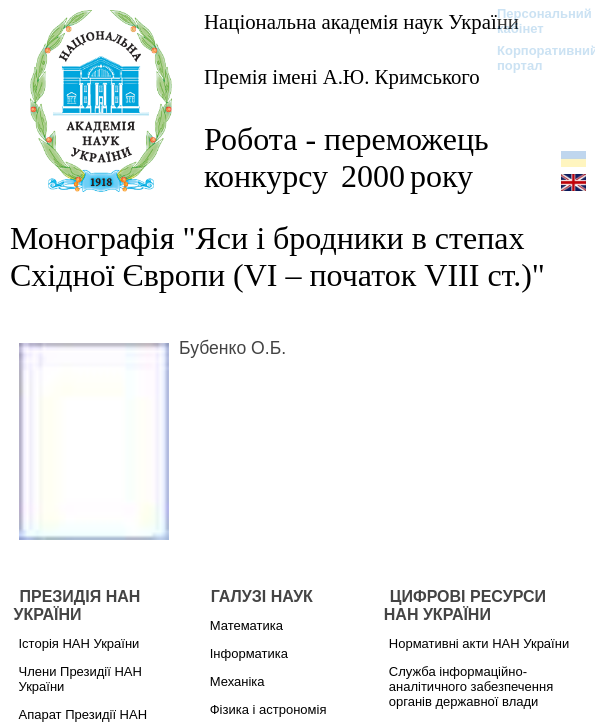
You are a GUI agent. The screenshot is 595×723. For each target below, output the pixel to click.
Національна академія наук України (361, 21)
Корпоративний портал (534, 58)
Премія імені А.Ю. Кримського (342, 76)
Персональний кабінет (534, 21)
